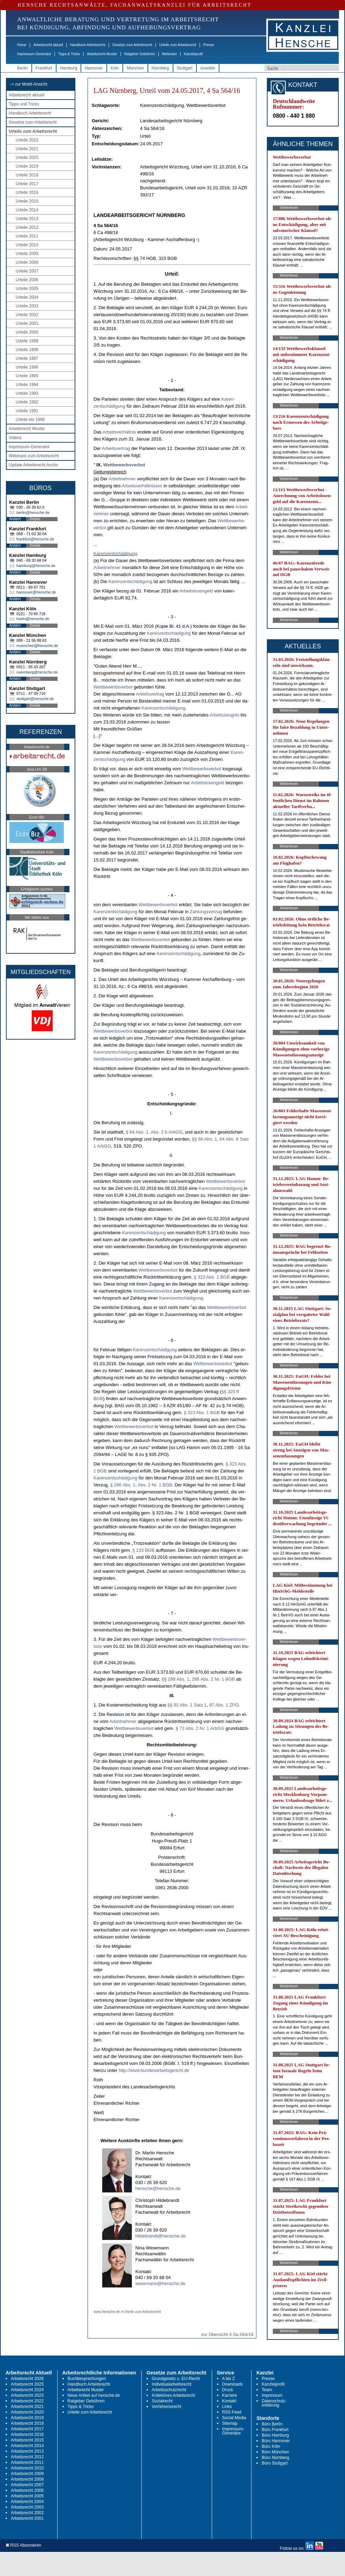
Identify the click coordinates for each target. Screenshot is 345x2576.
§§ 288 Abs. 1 (175, 1679)
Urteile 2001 (27, 323)
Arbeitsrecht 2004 (27, 2501)
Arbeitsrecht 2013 (27, 2451)
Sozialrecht (162, 2401)
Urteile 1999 (27, 341)
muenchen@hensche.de (37, 645)
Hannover (94, 68)
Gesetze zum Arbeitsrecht (132, 45)
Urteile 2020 (27, 157)
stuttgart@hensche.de (35, 699)
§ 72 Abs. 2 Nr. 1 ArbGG (199, 1728)
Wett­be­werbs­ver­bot (124, 464)
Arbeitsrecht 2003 (27, 2507)
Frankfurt (44, 68)
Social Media (234, 2417)
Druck (227, 2389)
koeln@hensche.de (32, 619)
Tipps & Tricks (69, 54)
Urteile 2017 (27, 183)
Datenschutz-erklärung (274, 2403)
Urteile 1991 (27, 410)
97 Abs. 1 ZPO (224, 1705)
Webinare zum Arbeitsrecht (34, 455)
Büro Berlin (272, 2424)
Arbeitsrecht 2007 (27, 2484)
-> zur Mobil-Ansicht (28, 84)
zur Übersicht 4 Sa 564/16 (227, 2334)
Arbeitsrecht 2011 (27, 2462)
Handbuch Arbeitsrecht (87, 45)
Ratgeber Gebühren (139, 54)
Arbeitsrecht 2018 (27, 2423)
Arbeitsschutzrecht (169, 2389)
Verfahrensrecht (166, 2406)
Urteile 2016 (27, 192)
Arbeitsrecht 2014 (27, 2445)
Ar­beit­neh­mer (122, 478)
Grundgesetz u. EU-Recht (176, 2378)
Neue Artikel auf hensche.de (94, 2395)
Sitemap (230, 2423)
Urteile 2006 (27, 279)
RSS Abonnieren (23, 2545)
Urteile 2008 (27, 262)
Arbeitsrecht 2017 (27, 2428)
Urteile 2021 (27, 148)
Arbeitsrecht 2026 (27, 2378)
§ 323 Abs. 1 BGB (212, 1277)
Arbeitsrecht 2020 (27, 2412)
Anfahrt (15, 519)
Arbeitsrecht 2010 (27, 2468)
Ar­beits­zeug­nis (224, 715)
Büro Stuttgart (274, 2463)
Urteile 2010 (27, 244)
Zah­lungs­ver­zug (206, 911)
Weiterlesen (289, 208)
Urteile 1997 (27, 358)
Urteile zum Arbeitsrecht (177, 45)
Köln (115, 68)
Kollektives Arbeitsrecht (173, 2395)
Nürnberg (160, 68)
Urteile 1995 (27, 375)
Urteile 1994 (27, 384)
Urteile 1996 (27, 367)
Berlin (22, 68)
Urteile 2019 (27, 166)
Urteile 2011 (27, 236)
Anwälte (207, 68)
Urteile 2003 (27, 306)
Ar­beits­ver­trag (116, 448)
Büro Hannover (276, 2440)
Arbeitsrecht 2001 (27, 2518)
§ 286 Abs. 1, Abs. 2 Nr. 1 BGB (141, 1484)
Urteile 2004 (27, 297)
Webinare (169, 54)
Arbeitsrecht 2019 (27, 2417)
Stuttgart (185, 68)
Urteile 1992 (27, 402)
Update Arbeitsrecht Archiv (33, 465)
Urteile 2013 (27, 218)
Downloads (232, 2384)
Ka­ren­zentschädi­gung (115, 553)
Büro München (275, 2452)
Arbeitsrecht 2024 (27, 2389)
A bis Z (228, 2378)
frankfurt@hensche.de (35, 539)
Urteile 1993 (27, 393)
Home (22, 45)
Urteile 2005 (27, 288)
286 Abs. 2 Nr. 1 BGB (213, 1679)
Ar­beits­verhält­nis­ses (142, 485)
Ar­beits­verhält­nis (119, 432)
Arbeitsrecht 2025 (27, 2384)
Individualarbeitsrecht (171, 2384)
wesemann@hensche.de (160, 2283)
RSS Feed (231, 2412)
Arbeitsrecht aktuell (48, 45)
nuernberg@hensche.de (37, 672)
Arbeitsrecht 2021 (27, 2406)
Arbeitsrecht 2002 (27, 2512)
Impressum (272, 2395)
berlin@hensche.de (33, 512)
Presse (208, 45)
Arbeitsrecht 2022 (27, 2401)
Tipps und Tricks (24, 104)
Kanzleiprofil (193, 54)
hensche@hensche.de (158, 2188)
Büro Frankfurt (275, 2429)
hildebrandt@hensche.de (160, 2236)
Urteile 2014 (27, 210)
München (135, 68)
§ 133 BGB (143, 1550)
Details (35, 519)
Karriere (229, 2395)
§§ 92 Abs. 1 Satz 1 (187, 1705)
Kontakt (229, 2401)
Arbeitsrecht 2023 (27, 2395)
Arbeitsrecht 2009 (27, 2473)
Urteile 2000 (27, 332)
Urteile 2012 (27, 227)
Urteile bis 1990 (30, 419)
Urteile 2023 (27, 140)
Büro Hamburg (275, 2435)
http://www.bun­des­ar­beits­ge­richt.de (154, 2070)
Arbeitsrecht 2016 (27, 2434)
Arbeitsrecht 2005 (27, 2496)
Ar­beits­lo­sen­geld (196, 591)
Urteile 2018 (27, 175)
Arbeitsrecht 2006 (27, 2490)
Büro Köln (271, 2446)
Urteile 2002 (27, 314)
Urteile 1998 (27, 349)
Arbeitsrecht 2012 (27, 2456)
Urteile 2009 (27, 253)
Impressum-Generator (34, 54)
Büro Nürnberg (275, 2457)
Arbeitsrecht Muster (102, 54)
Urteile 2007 (27, 271)
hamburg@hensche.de (35, 565)
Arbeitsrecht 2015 (27, 2440)
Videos (15, 437)
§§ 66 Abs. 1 (204, 1139)
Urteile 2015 (27, 201)
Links (227, 2406)
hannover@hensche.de (36, 592)
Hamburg (68, 68)
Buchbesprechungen (87, 2378)
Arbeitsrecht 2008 (27, 2479)
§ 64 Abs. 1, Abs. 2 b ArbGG (154, 1132)
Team (267, 2389)
